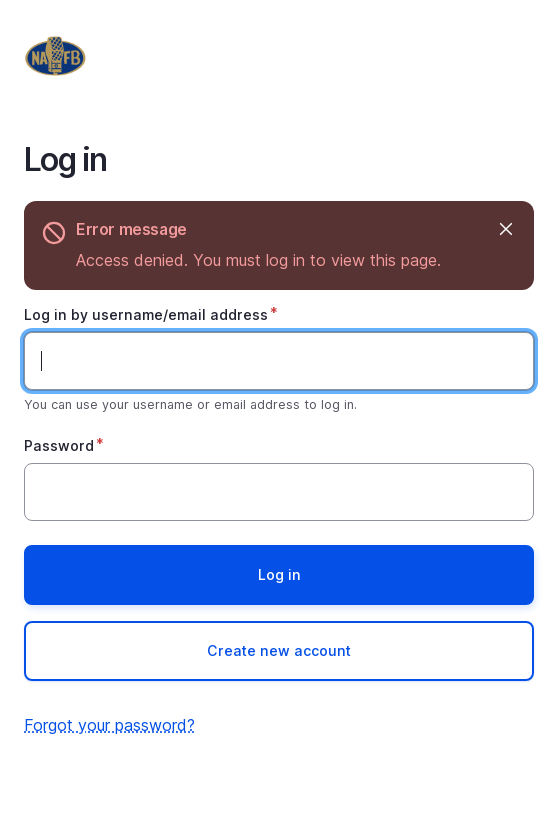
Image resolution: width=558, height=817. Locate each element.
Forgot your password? (109, 725)
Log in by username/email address (146, 314)
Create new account (279, 650)
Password (59, 445)
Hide (504, 229)
